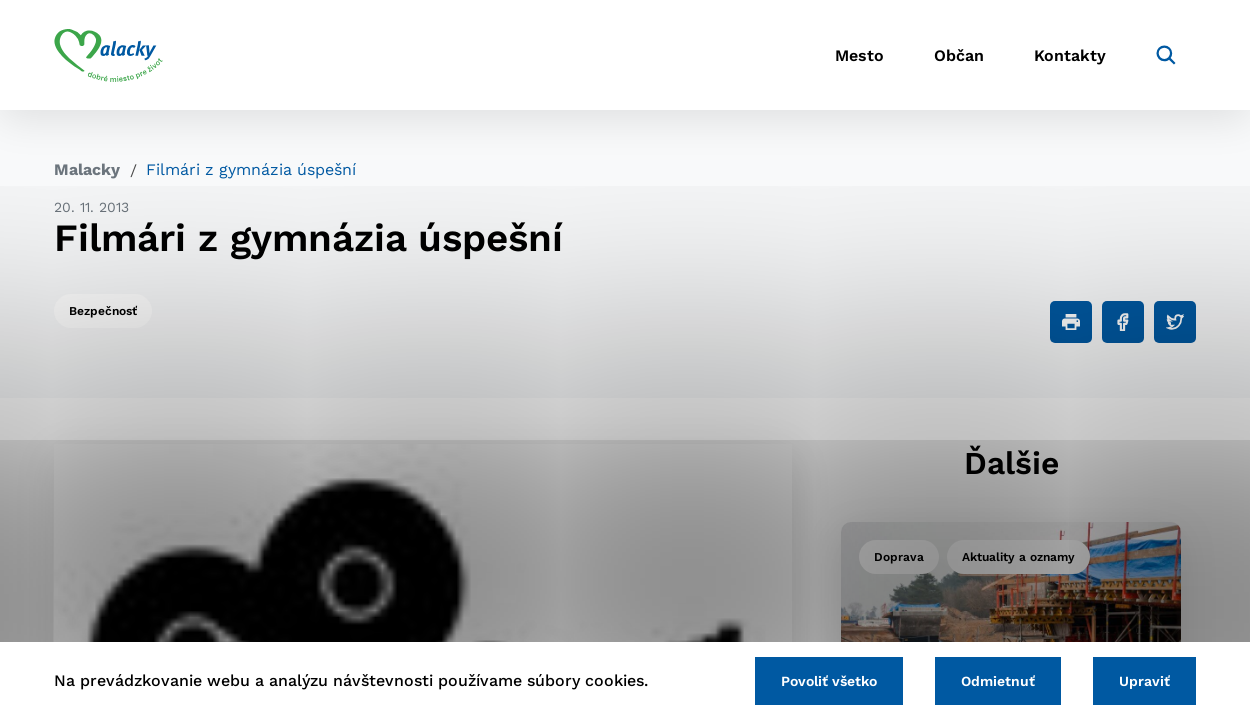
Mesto (859, 55)
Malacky (87, 169)
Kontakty (1070, 55)
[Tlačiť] (1071, 322)
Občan (959, 55)
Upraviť (1144, 681)
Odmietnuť (998, 681)
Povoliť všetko (829, 681)
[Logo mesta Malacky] (108, 55)
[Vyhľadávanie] (1166, 55)
